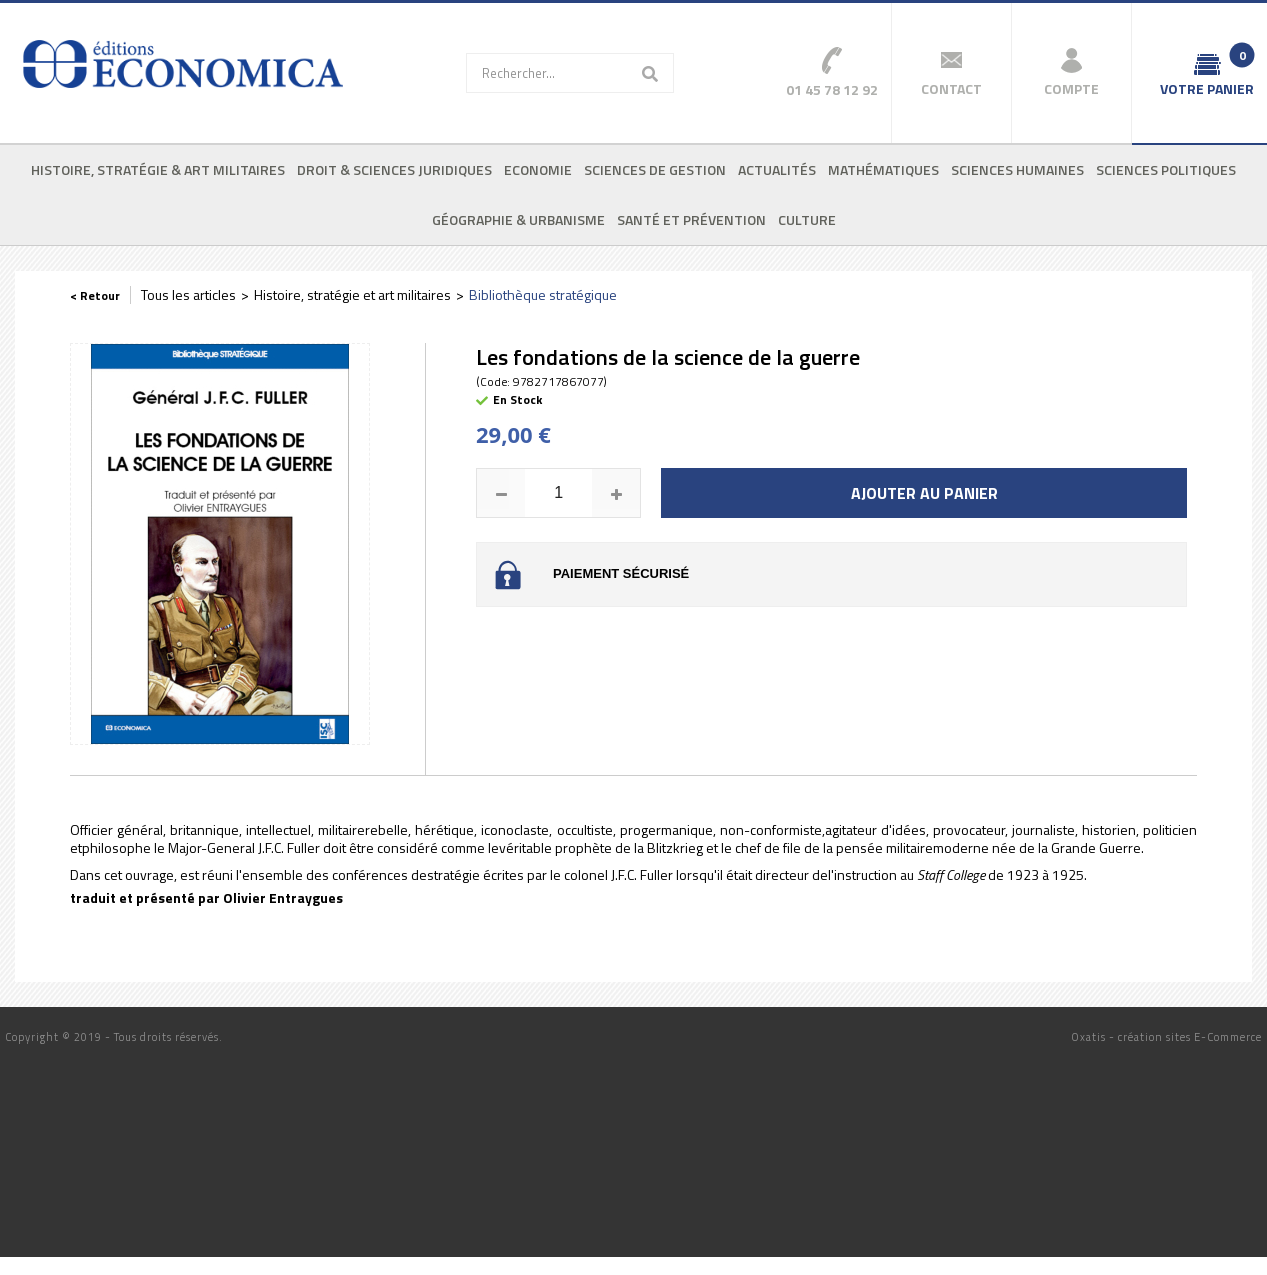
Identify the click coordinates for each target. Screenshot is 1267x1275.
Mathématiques (883, 169)
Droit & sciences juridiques (394, 169)
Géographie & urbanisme (518, 219)
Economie (538, 169)
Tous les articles (188, 294)
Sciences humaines (1017, 169)
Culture (807, 219)
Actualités (777, 169)
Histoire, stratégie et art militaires (352, 294)
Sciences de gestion (655, 169)
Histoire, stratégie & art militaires (158, 169)
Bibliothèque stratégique (543, 294)
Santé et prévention (691, 219)
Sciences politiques (1166, 169)
